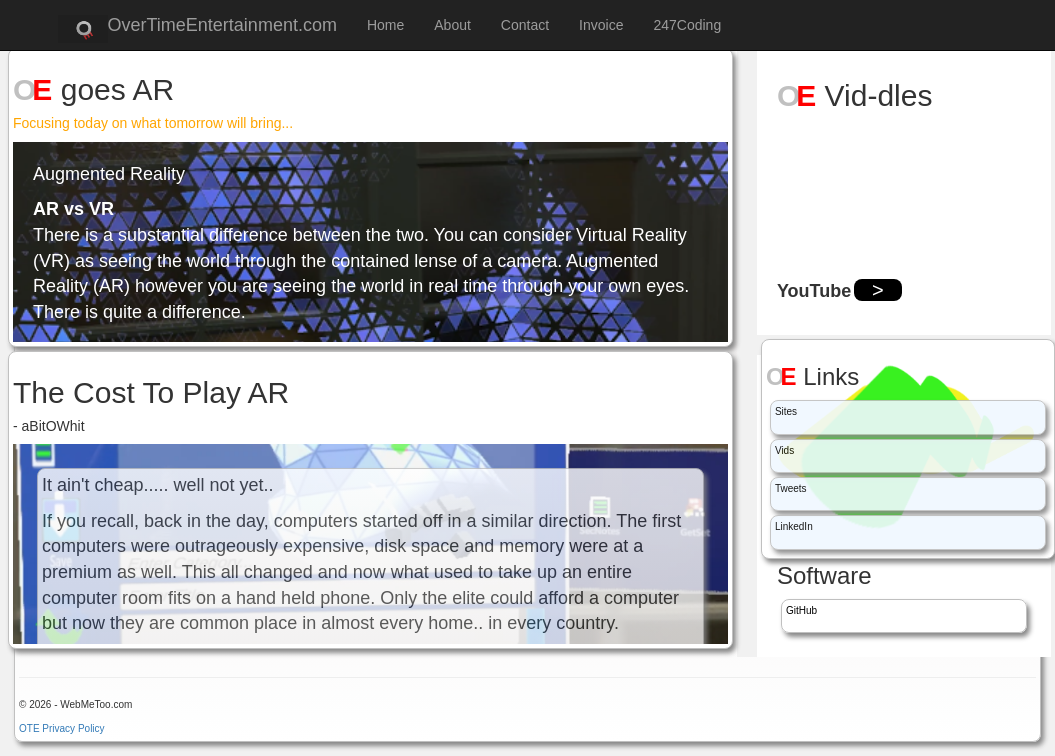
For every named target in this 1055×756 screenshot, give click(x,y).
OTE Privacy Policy (62, 728)
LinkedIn (794, 526)
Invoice (601, 25)
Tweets (791, 488)
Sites (786, 411)
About (452, 25)
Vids (784, 450)
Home (385, 25)
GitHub (801, 610)
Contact (525, 25)
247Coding (687, 25)
